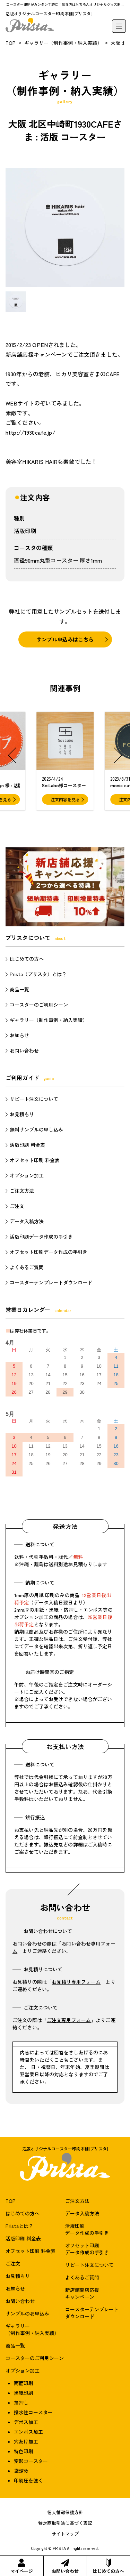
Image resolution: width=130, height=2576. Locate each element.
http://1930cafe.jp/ (30, 432)
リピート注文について (34, 1098)
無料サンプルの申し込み (36, 1129)
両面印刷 (23, 2383)
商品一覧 (19, 989)
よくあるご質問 (27, 1267)
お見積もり (22, 1114)
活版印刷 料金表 (27, 1144)
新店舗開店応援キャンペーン (82, 2293)
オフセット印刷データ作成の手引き (48, 1251)
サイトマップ (65, 2533)
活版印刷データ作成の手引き (41, 1236)
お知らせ (19, 1035)
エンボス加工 (28, 2431)
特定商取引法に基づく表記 (65, 2523)
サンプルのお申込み (27, 2313)
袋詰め (21, 2470)
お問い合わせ (65, 2566)
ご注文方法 (22, 1190)
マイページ (21, 2566)
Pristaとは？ (19, 2225)
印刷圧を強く (28, 2480)
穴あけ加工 (26, 2441)
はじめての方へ (108, 2566)
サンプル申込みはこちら (65, 639)
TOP (11, 42)
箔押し (21, 2402)
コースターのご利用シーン (39, 1004)
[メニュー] (119, 26)
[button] (12, 755)
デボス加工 (26, 2421)
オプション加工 (27, 1175)
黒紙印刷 (23, 2392)
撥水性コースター (33, 2412)
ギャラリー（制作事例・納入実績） (63, 42)
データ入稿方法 (27, 1221)
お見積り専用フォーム (76, 1981)
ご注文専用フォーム (69, 2019)
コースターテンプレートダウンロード (51, 1282)
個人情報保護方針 (65, 2512)
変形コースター (31, 2460)
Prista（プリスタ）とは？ (38, 974)
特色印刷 (23, 2451)
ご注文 (17, 1205)
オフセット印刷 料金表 (35, 1160)
